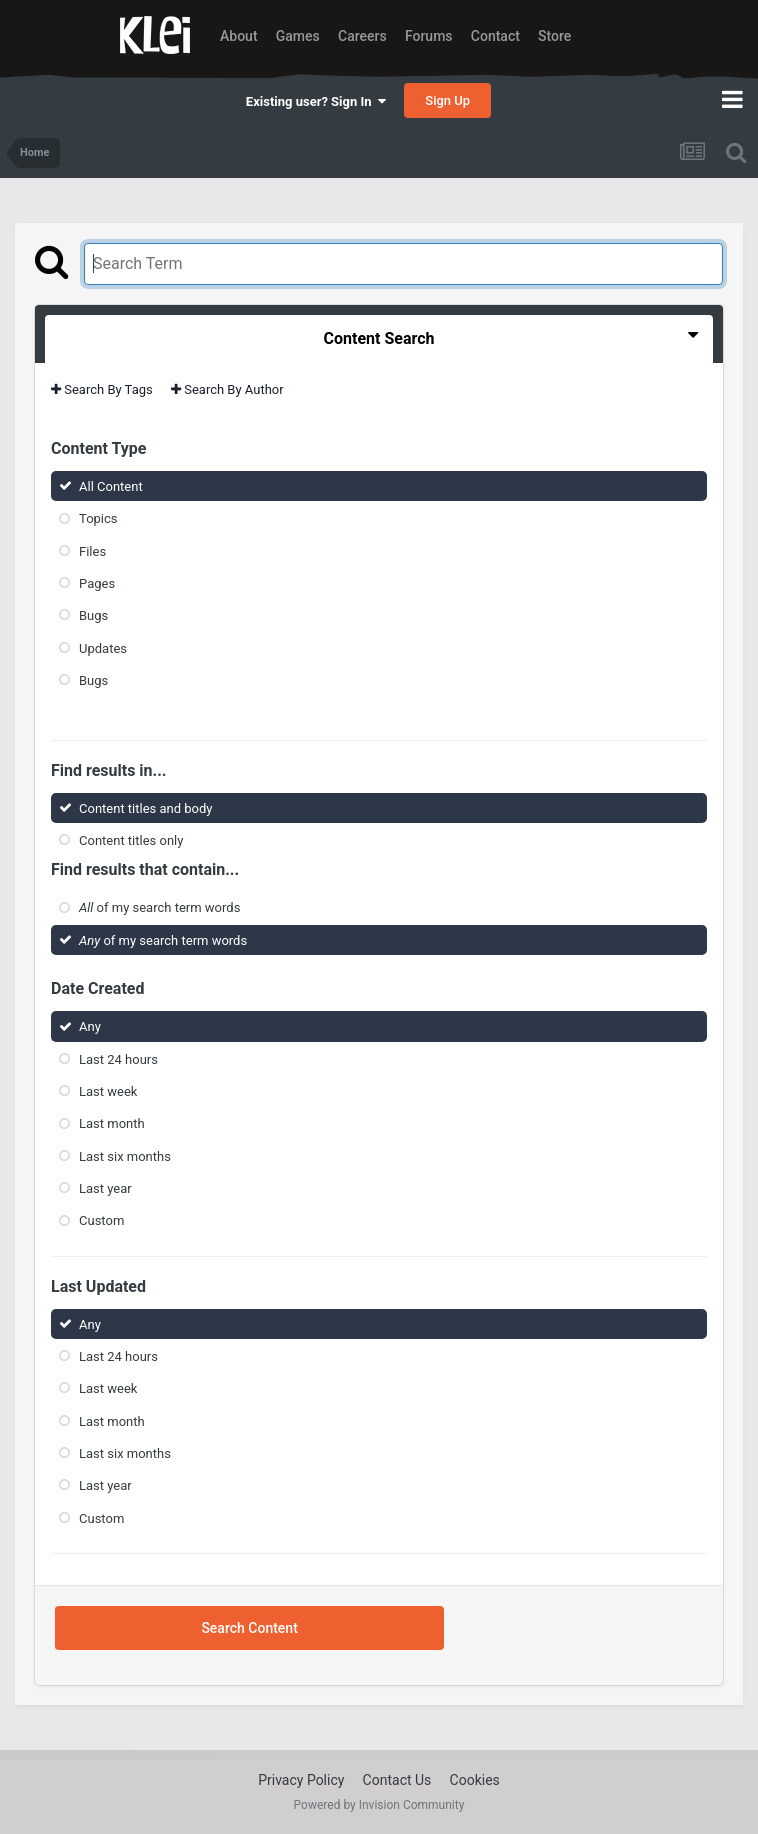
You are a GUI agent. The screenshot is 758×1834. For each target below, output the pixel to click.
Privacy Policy (301, 1780)
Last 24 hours (118, 1059)
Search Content (249, 1628)
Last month (112, 1123)
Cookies (475, 1780)
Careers (362, 36)
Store (554, 36)
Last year (105, 1188)
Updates (103, 647)
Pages (97, 583)
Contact (495, 36)
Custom (101, 1220)
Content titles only (131, 840)
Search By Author (227, 389)
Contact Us (397, 1780)
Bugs (93, 615)
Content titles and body (146, 808)
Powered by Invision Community (379, 1805)
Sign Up (447, 100)
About (239, 36)
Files (92, 550)
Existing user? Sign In (316, 101)
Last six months (125, 1156)
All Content (111, 486)
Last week (108, 1091)
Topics (98, 518)
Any (90, 1026)
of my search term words (159, 907)
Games (298, 36)
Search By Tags (102, 389)
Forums (429, 36)
